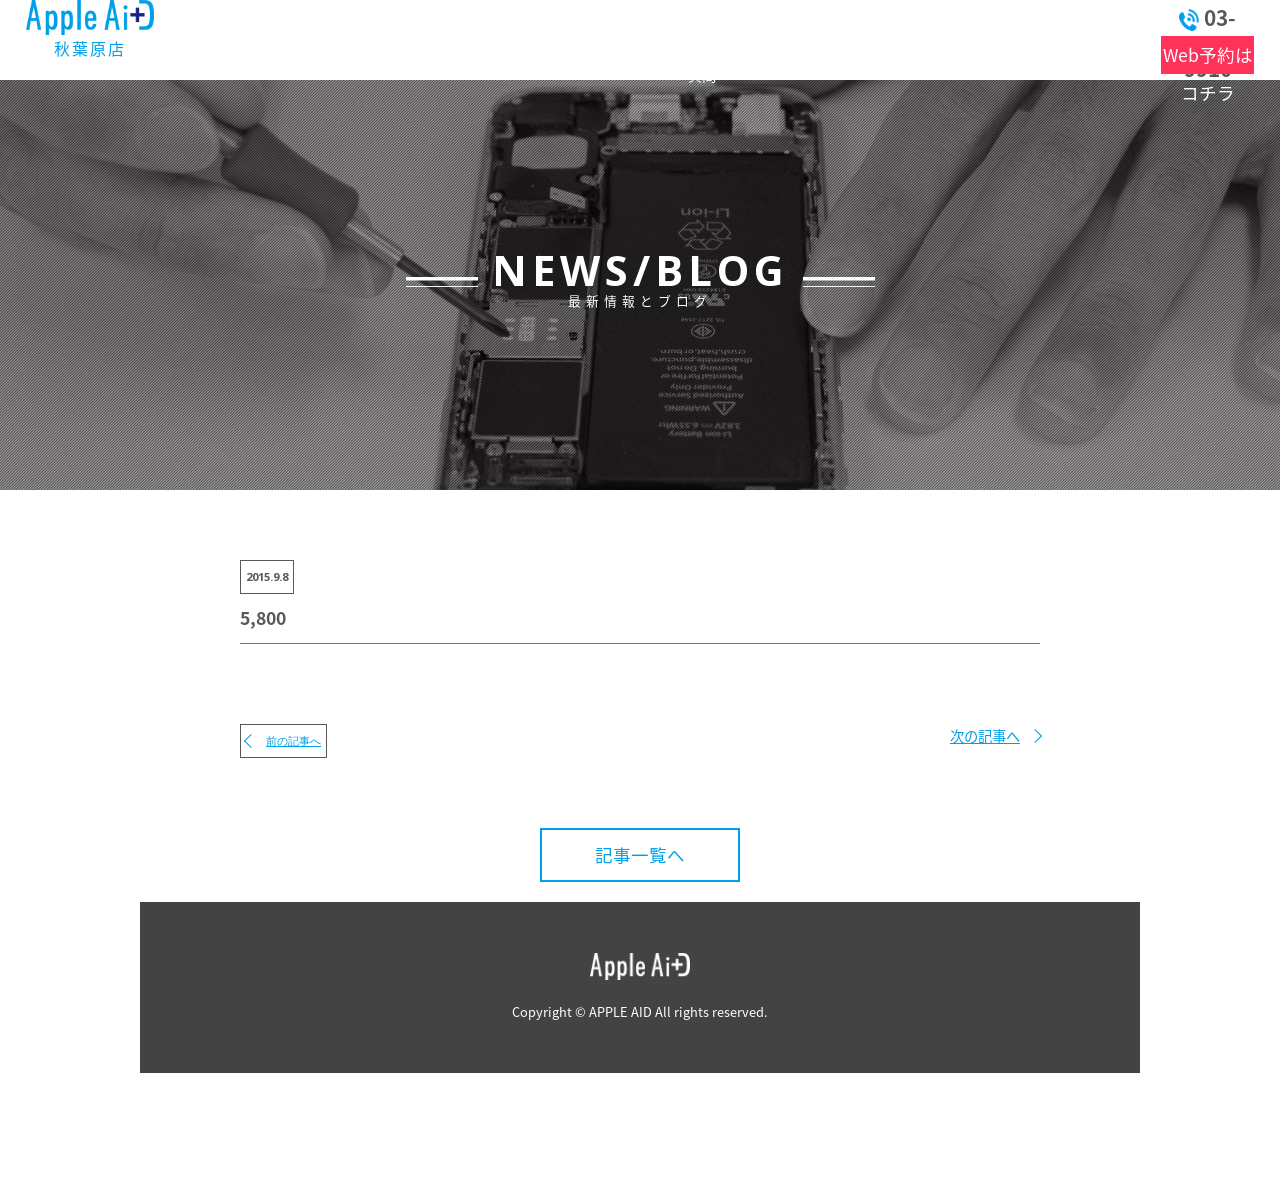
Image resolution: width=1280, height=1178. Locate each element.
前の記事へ (293, 740)
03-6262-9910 (1173, 17)
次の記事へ (985, 736)
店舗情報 (752, 37)
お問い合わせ (992, 37)
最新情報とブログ (411, 37)
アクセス (859, 37)
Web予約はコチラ (1174, 55)
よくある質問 (654, 37)
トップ (282, 37)
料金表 (551, 37)
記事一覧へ (640, 855)
